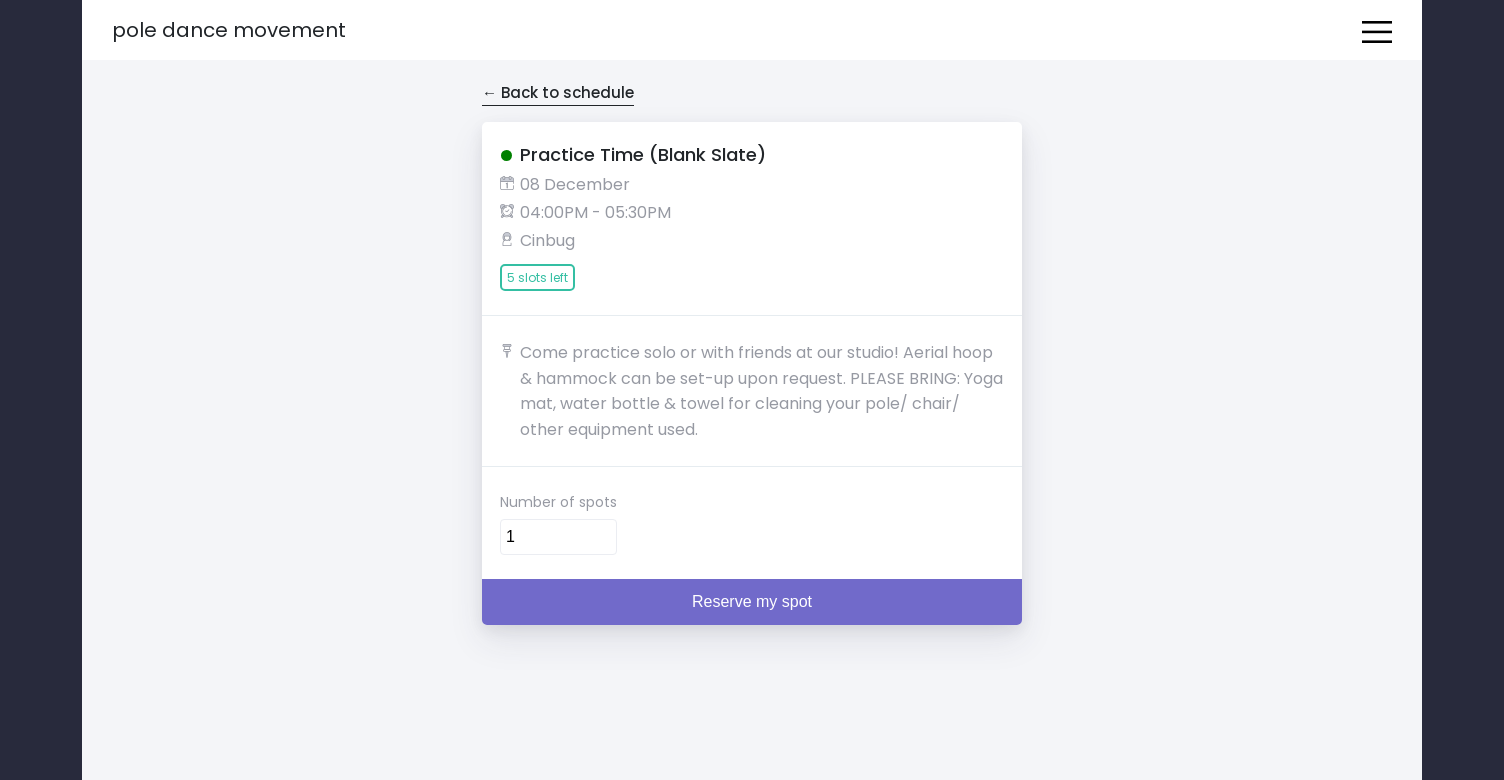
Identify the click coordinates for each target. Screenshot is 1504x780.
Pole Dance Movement (229, 30)
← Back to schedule (558, 92)
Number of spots (558, 502)
